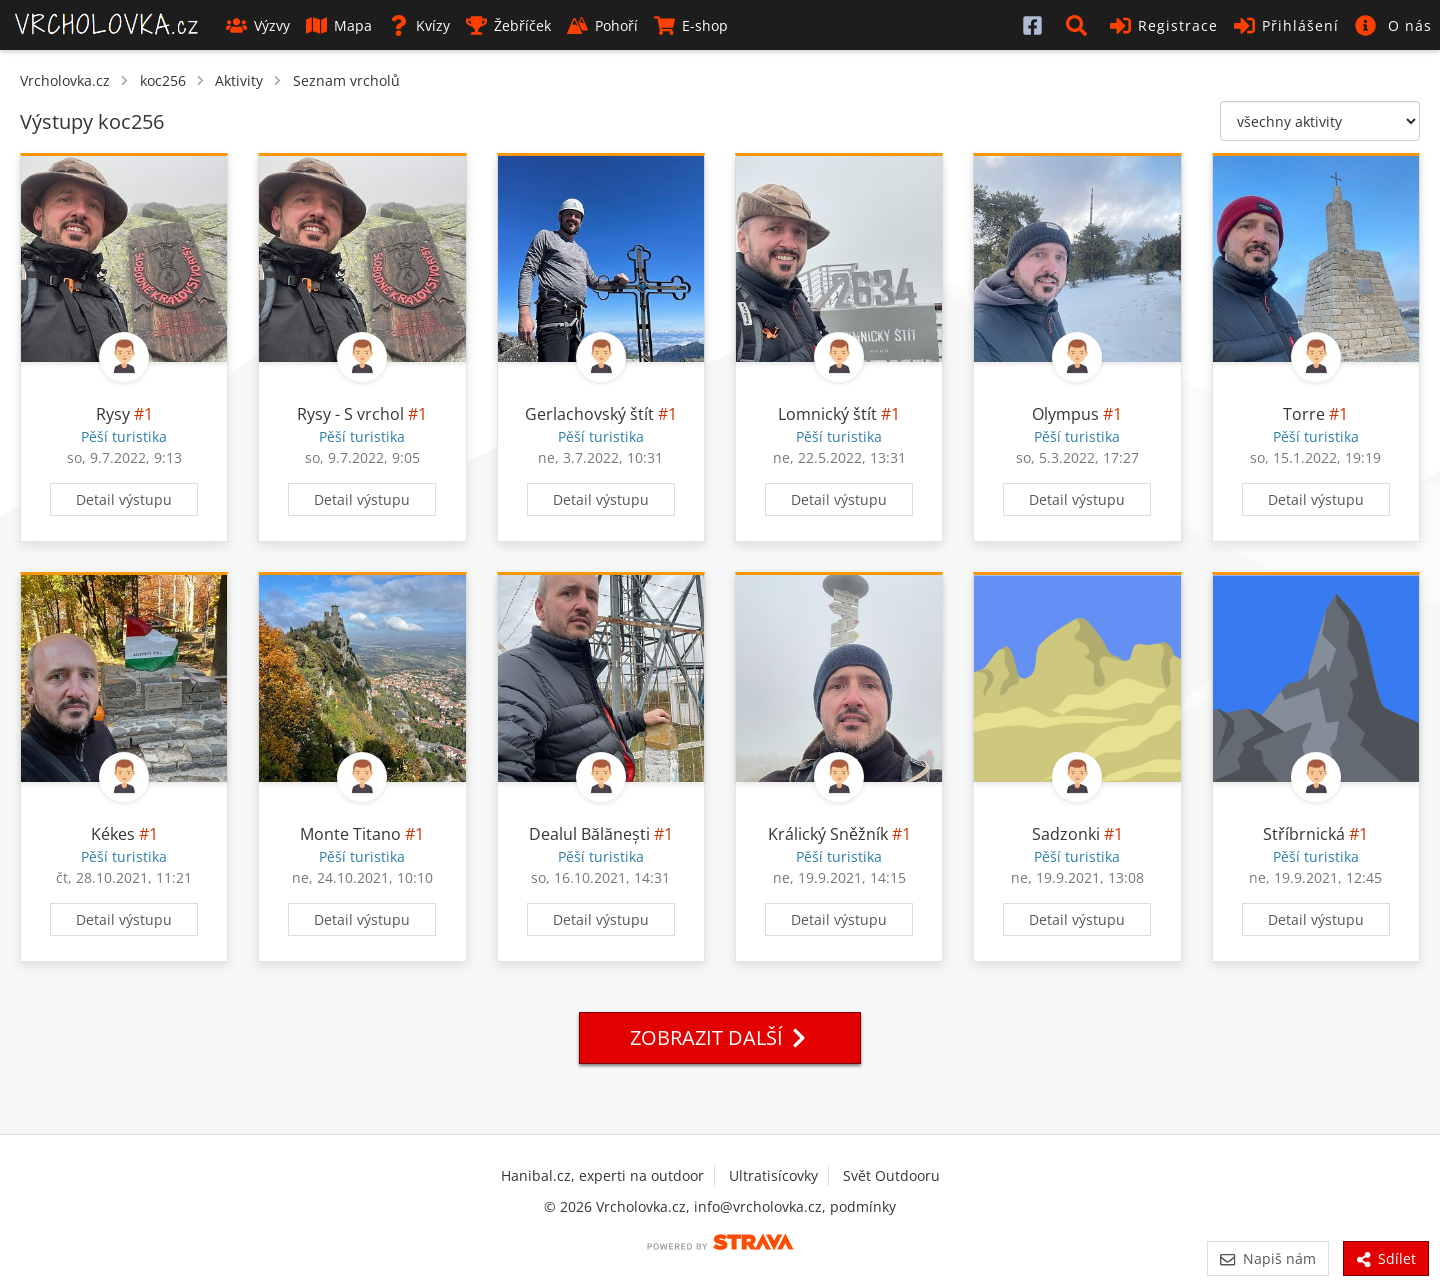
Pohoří (602, 25)
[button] (1080, 25)
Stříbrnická (1304, 834)
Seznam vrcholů (346, 80)
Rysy (113, 414)
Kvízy (419, 25)
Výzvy (258, 25)
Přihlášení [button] (1286, 25)
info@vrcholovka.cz (758, 1206)
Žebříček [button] (508, 25)
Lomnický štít (827, 414)
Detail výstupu (124, 499)
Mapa (339, 25)
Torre (1304, 414)
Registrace (1164, 25)
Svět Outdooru (891, 1175)
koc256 (163, 80)
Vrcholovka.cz (65, 80)
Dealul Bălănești (589, 834)
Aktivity (239, 80)
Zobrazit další (720, 1037)
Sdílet (1386, 1258)
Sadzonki (1066, 834)
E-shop (691, 25)
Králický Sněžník (828, 834)
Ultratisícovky (773, 1175)
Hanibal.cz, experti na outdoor (602, 1175)
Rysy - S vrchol (350, 414)
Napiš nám (1267, 1258)
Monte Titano (350, 834)
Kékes (113, 834)
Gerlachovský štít (589, 414)
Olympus (1065, 414)
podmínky (863, 1206)
